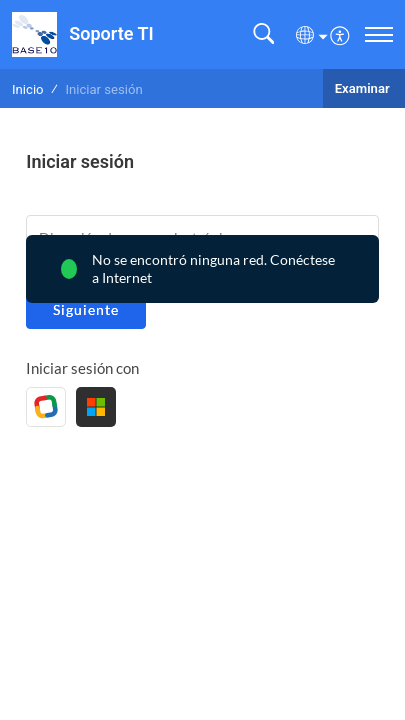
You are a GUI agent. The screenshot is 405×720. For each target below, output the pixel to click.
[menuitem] (340, 34)
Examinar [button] (364, 88)
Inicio (28, 89)
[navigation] (379, 34)
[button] (263, 34)
